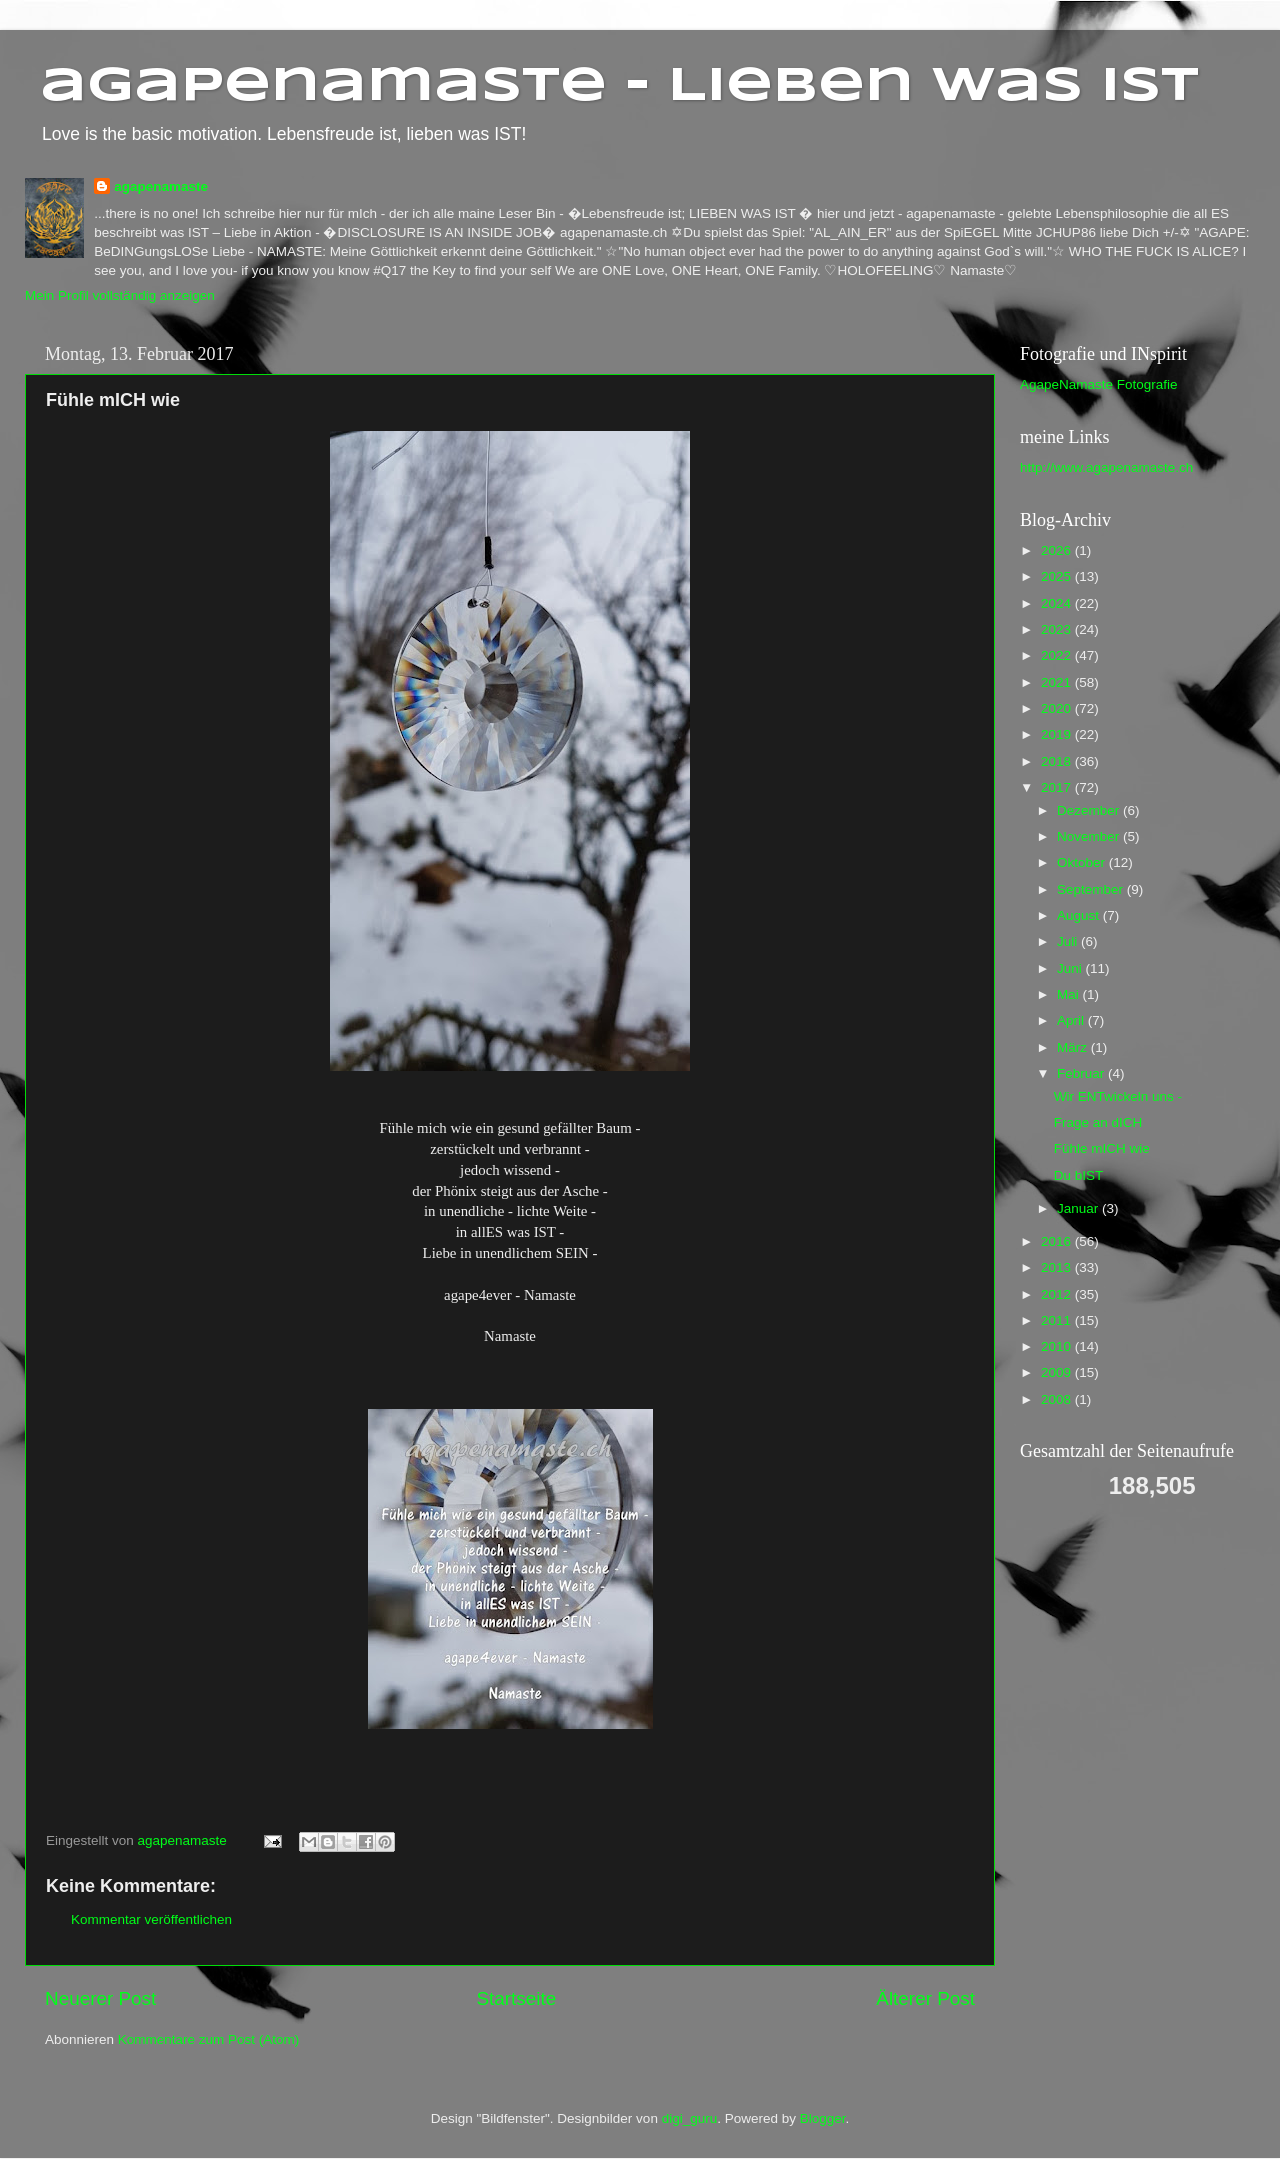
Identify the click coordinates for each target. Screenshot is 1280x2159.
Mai (1070, 994)
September (1092, 889)
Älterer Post (925, 1998)
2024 (1058, 603)
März (1074, 1047)
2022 (1058, 655)
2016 (1058, 1241)
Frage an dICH (1098, 1122)
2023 (1058, 629)
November (1090, 836)
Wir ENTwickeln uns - (1118, 1096)
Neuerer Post (100, 1998)
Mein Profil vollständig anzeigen (120, 295)
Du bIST (1079, 1175)
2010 (1058, 1346)
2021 (1058, 682)
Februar (1082, 1073)
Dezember (1090, 810)
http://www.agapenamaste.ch (1106, 467)
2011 (1058, 1320)
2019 (1058, 734)
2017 (1058, 787)
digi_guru (690, 2118)
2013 (1058, 1267)
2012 (1058, 1294)
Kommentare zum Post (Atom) (209, 2039)
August (1080, 915)
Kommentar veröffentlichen (151, 1919)
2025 (1058, 576)
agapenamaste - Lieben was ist (619, 87)
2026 (1058, 550)
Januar (1079, 1208)
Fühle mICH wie (1102, 1148)
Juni (1071, 968)
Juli (1069, 941)
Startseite (516, 1998)
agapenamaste (161, 186)
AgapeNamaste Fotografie (1099, 384)
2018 (1058, 761)
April (1072, 1020)
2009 (1058, 1372)
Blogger (823, 2118)
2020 (1058, 708)
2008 (1058, 1399)
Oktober (1083, 862)
